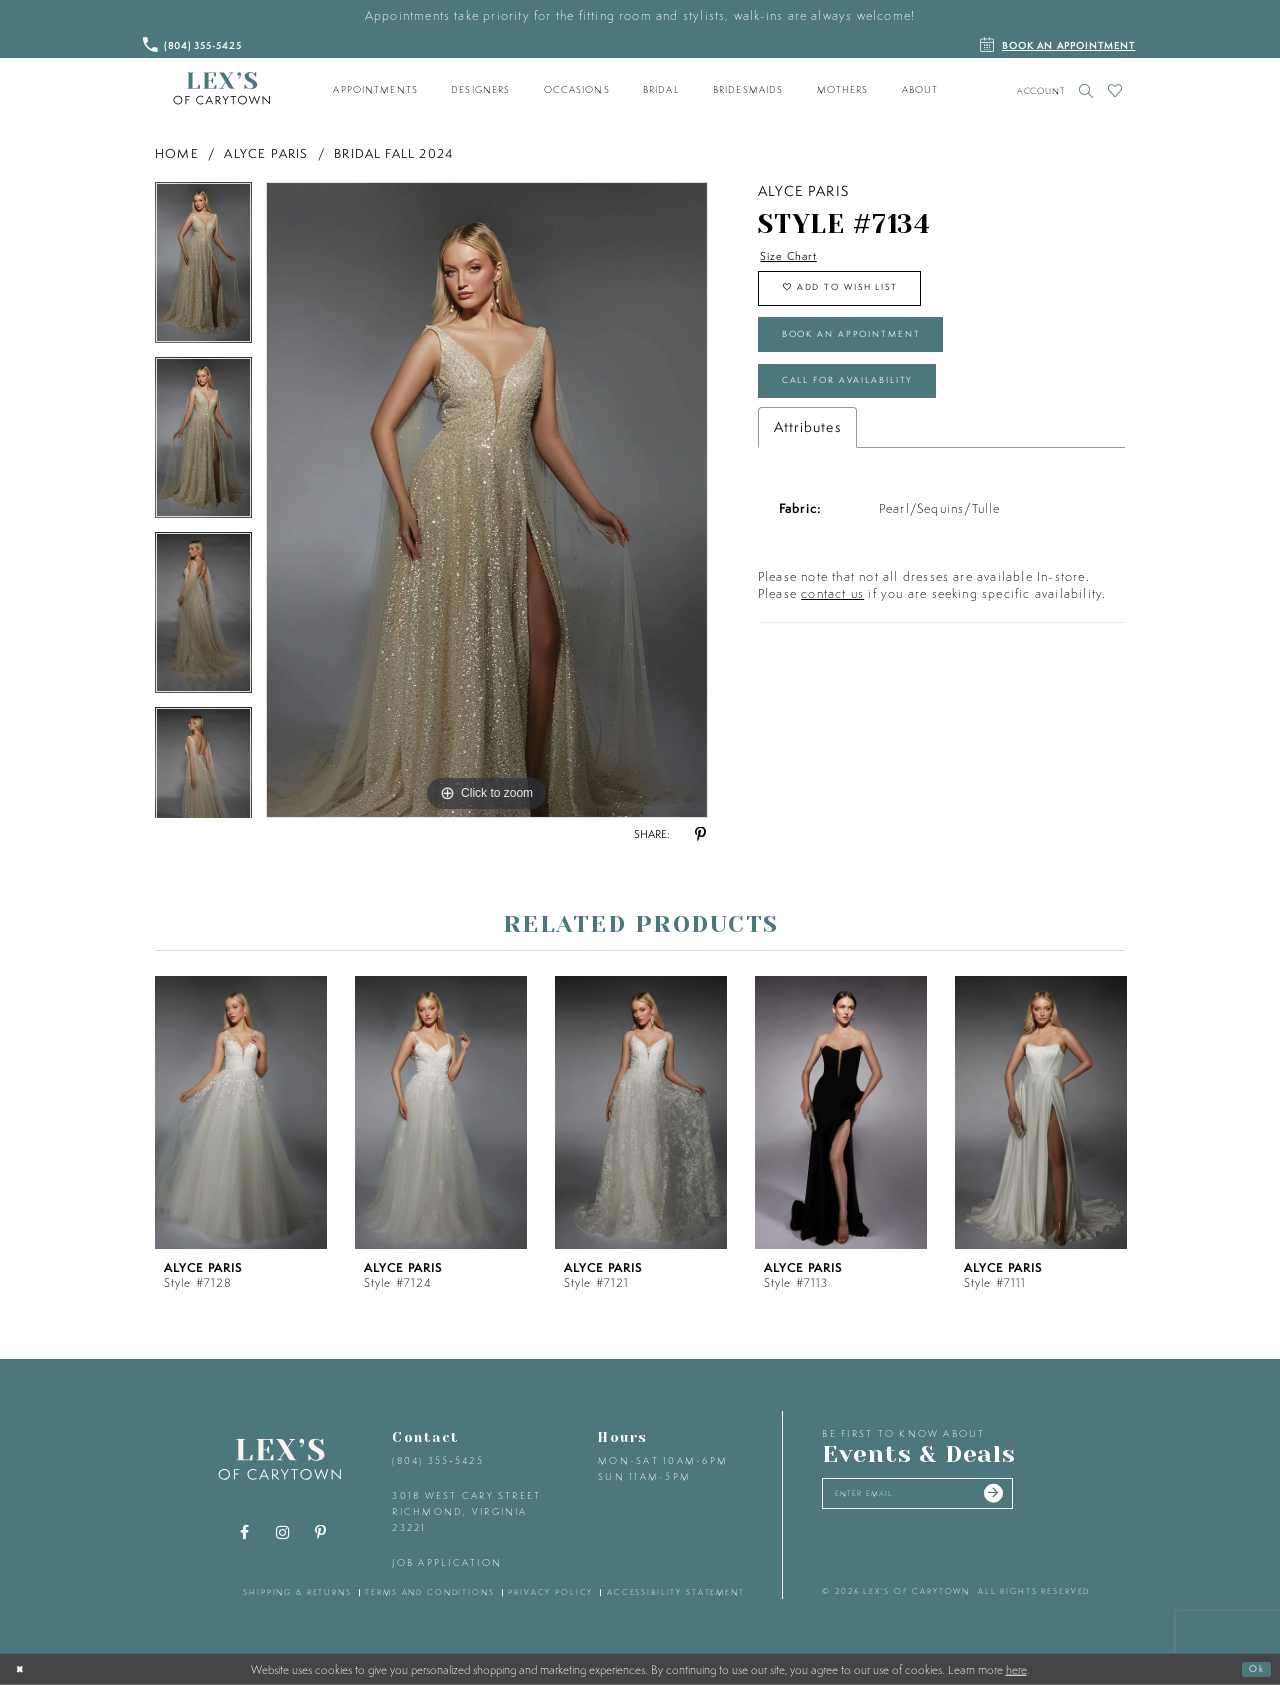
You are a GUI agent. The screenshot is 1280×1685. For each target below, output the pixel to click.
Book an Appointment (876, 357)
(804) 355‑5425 (437, 1460)
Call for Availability (871, 415)
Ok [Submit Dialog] (1253, 1668)
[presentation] (241, 1112)
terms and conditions (429, 1592)
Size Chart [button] (796, 258)
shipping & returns (297, 1592)
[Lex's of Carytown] (221, 89)
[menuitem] (376, 90)
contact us (832, 632)
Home (177, 153)
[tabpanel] (203, 269)
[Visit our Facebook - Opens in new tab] (245, 1533)
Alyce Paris (266, 153)
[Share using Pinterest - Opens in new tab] (700, 835)
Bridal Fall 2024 (393, 153)
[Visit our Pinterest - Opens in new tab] (321, 1533)
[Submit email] (1041, 1498)
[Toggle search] (1086, 90)
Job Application (447, 1562)
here (1016, 1669)
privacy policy (550, 1592)
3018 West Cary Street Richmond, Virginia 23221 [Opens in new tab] (466, 1511)
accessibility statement (676, 1592)
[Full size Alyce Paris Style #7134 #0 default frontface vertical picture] (487, 500)
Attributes (807, 466)
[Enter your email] (943, 1498)
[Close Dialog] (23, 1669)
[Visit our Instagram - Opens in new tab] (283, 1533)
